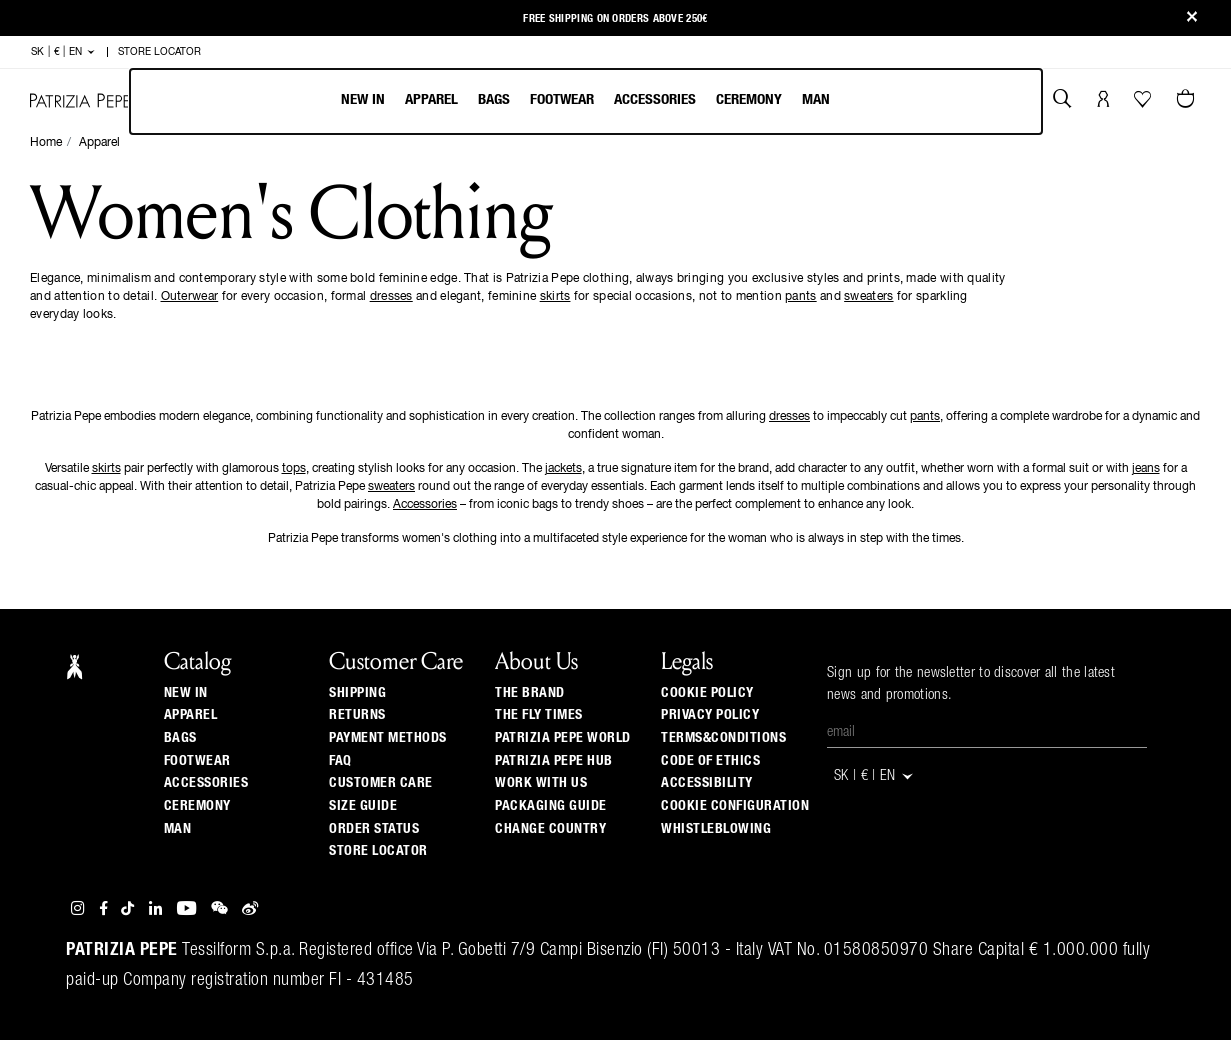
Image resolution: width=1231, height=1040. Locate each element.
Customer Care (381, 783)
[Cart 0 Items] (1188, 101)
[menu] (585, 101)
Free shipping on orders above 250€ (615, 15)
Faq (340, 761)
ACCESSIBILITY (707, 783)
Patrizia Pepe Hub (554, 761)
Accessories (655, 99)
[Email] (987, 733)
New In (363, 99)
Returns (357, 715)
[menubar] (586, 101)
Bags (494, 99)
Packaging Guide (551, 806)
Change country (550, 829)
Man (816, 99)
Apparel (431, 99)
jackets (563, 469)
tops (294, 469)
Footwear (562, 99)
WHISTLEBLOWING (716, 829)
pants (801, 297)
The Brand (530, 693)
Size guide (363, 806)
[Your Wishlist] (1144, 104)
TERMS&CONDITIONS (723, 738)
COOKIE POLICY (707, 693)
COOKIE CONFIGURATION (735, 806)
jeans (1146, 469)
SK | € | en (63, 52)
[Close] (1192, 18)
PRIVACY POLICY (710, 715)
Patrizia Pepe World (563, 738)
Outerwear (190, 297)
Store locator (378, 851)
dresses (391, 297)
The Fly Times (539, 715)
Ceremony (749, 99)
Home (46, 143)
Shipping (357, 693)
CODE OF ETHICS (710, 761)
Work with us (541, 783)
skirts (555, 297)
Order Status (374, 829)
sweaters (868, 297)
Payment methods (388, 738)
